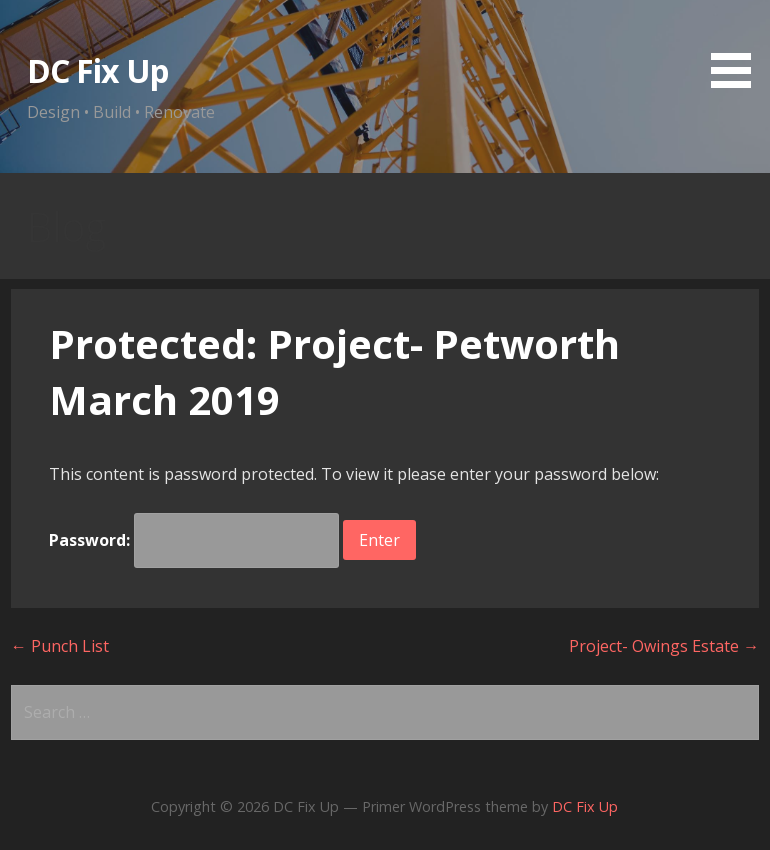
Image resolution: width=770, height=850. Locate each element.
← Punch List (60, 646)
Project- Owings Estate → (664, 646)
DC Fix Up (97, 70)
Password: (194, 540)
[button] (738, 47)
